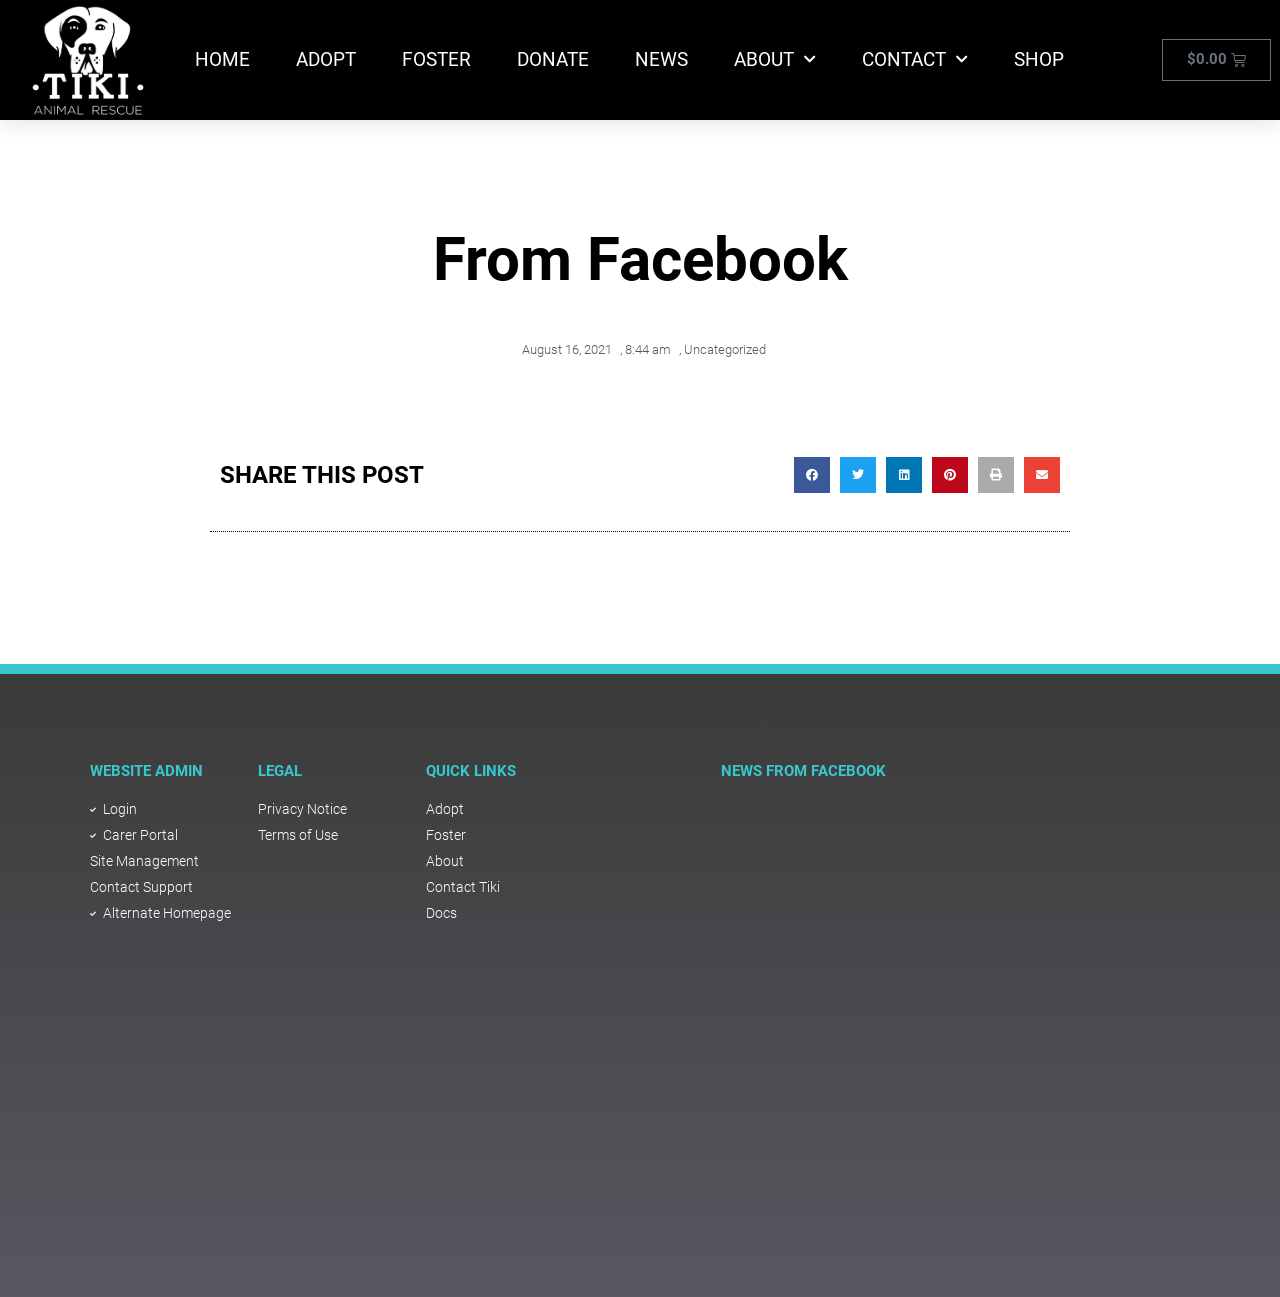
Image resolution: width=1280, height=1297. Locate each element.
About (775, 59)
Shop (1039, 59)
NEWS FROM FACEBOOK (803, 771)
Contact (915, 59)
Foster (436, 59)
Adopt (326, 59)
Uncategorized (725, 349)
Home (222, 59)
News (661, 59)
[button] (812, 475)
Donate (553, 59)
